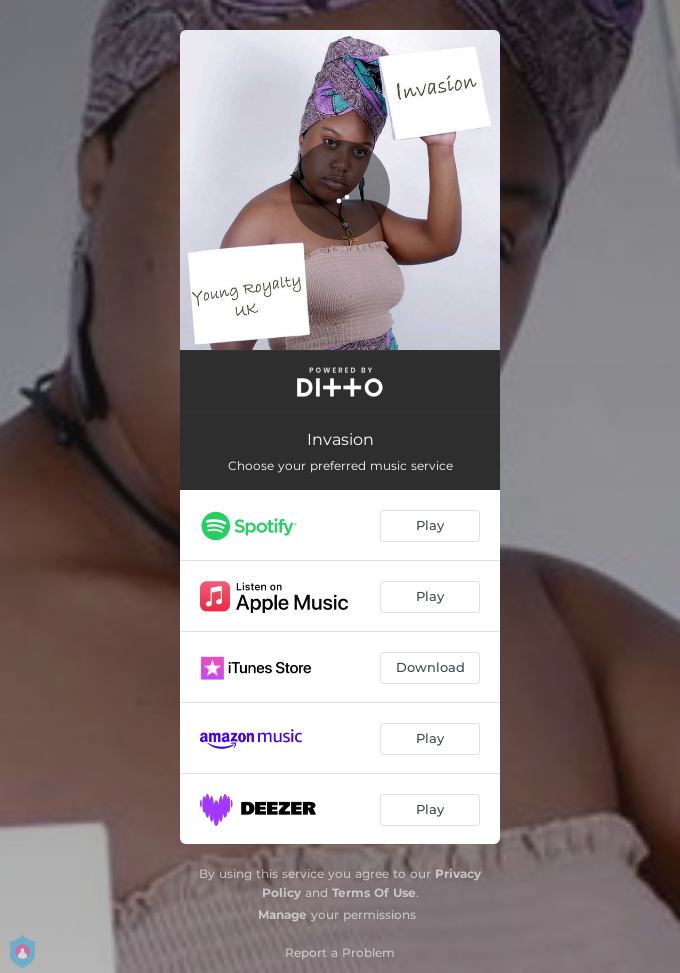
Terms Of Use (374, 892)
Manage (282, 914)
